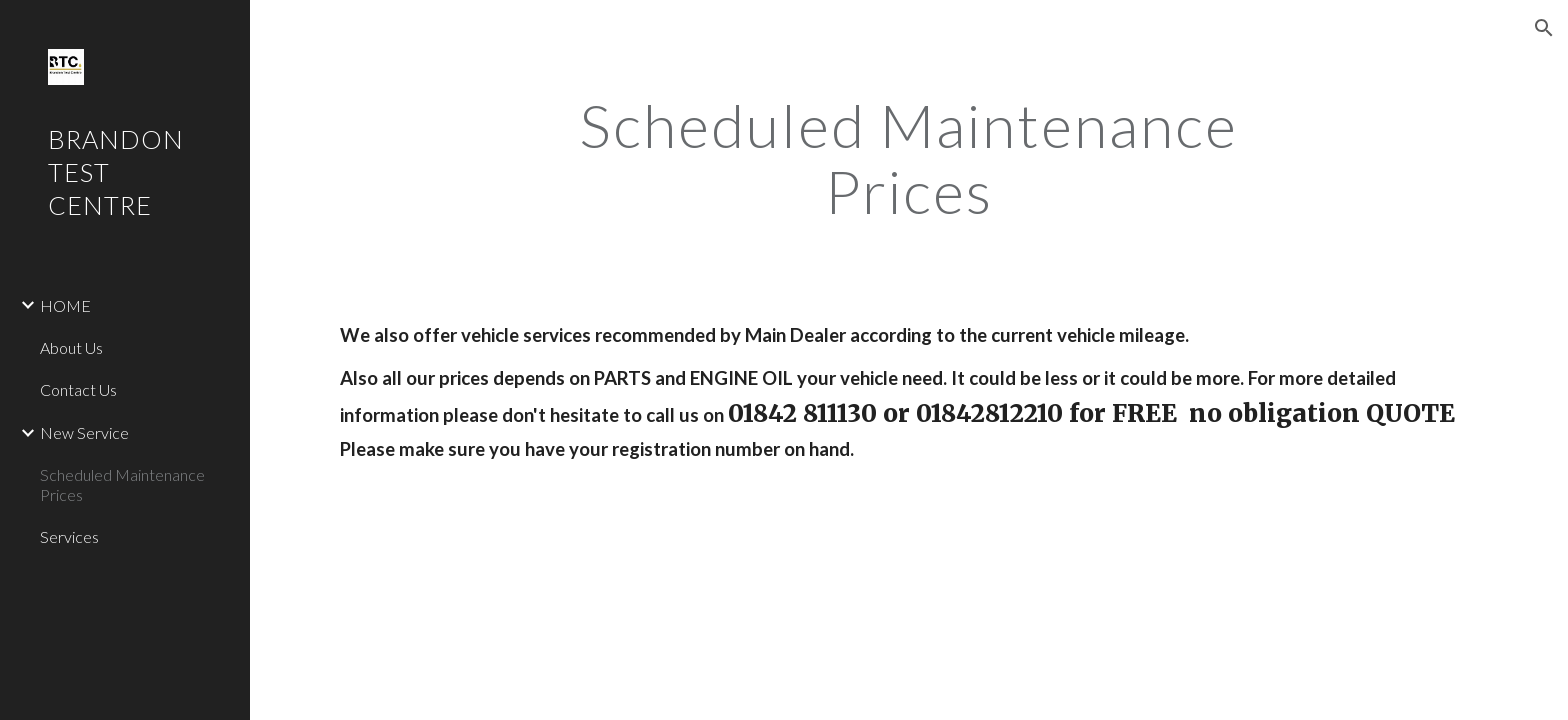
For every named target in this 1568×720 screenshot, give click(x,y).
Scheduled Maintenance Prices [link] (122, 484)
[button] (1544, 28)
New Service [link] (84, 432)
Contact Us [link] (78, 389)
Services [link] (69, 536)
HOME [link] (65, 305)
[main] (909, 158)
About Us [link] (71, 347)
